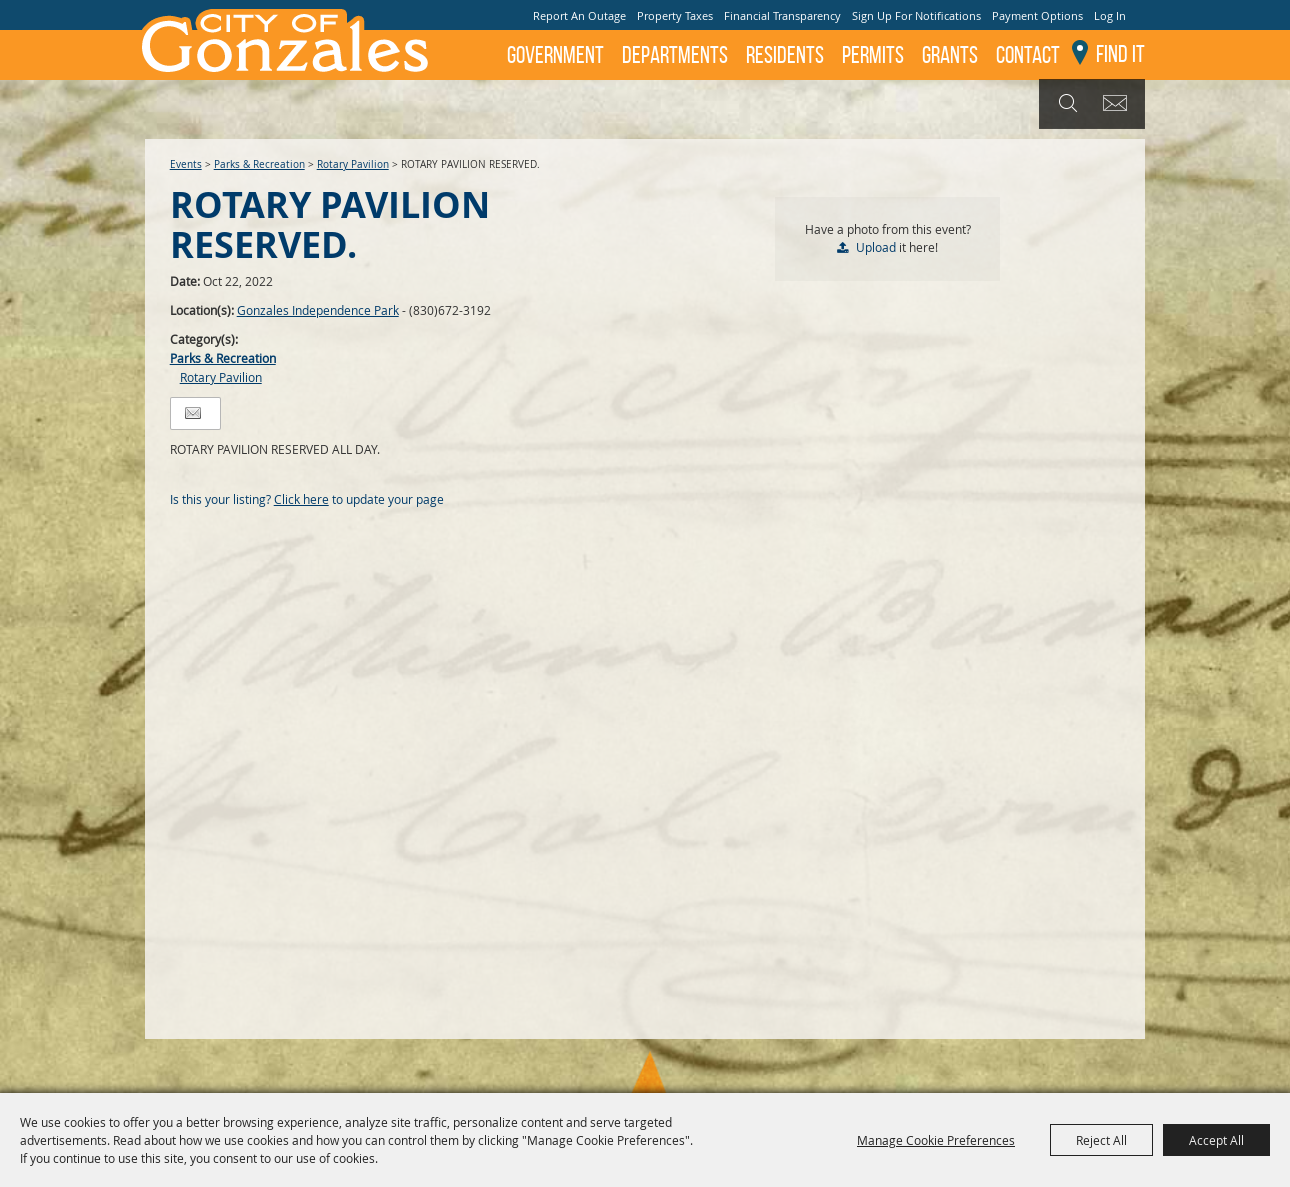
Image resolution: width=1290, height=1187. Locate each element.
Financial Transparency (782, 15)
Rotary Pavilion (353, 164)
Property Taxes (675, 15)
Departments (675, 55)
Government (555, 55)
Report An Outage (579, 15)
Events (186, 164)
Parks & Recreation (259, 164)
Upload (876, 247)
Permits (873, 55)
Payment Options (1037, 15)
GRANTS (950, 55)
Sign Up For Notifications (916, 15)
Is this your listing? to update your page (307, 499)
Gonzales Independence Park (318, 310)
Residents (785, 55)
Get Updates (1118, 104)
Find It (1120, 54)
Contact (1028, 55)
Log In (1110, 15)
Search (1065, 104)
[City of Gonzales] (284, 40)
